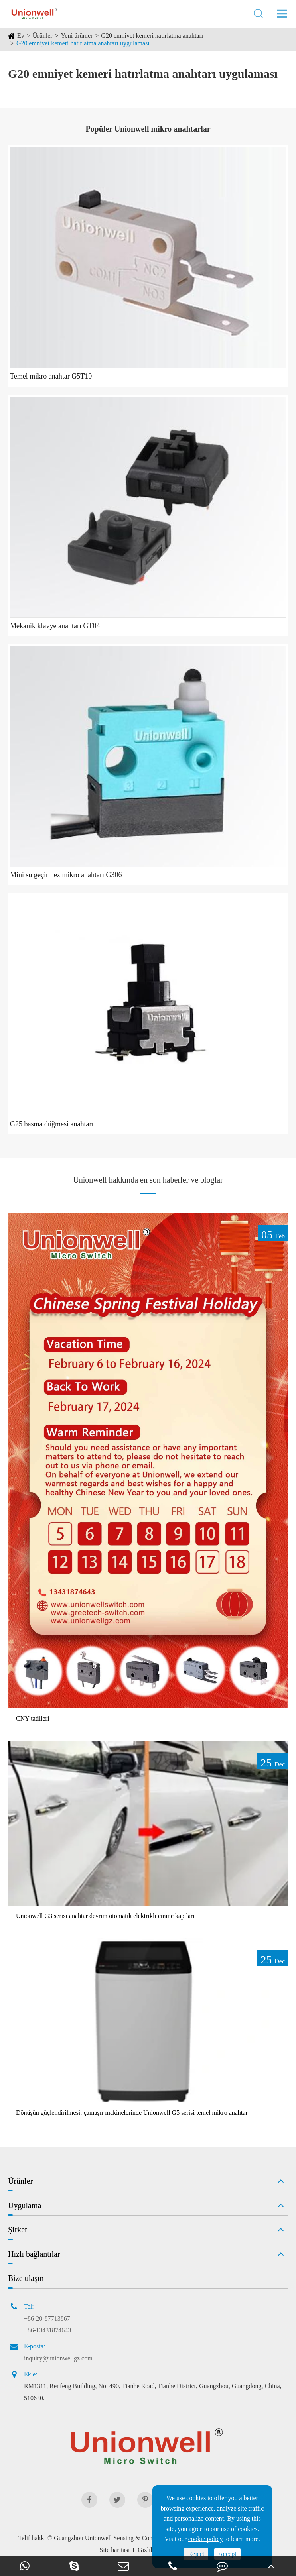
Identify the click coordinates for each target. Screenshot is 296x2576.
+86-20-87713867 (47, 2318)
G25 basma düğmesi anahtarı (51, 1124)
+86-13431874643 (47, 2330)
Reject (196, 2553)
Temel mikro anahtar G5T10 (51, 376)
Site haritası (114, 2550)
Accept (227, 2553)
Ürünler (43, 35)
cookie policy (205, 2538)
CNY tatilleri (32, 1718)
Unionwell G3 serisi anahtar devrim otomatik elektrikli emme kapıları (105, 1915)
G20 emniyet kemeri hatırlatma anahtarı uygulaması (83, 43)
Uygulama (24, 2205)
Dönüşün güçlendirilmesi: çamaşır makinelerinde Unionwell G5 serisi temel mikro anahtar (132, 2112)
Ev (20, 35)
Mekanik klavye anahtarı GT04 (55, 626)
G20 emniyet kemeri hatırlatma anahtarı (152, 35)
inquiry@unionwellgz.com (58, 2358)
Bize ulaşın (25, 2278)
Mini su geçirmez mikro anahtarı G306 (66, 875)
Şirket (17, 2229)
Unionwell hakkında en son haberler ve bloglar (148, 1179)
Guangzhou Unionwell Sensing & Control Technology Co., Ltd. (135, 2538)
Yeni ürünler (77, 35)
